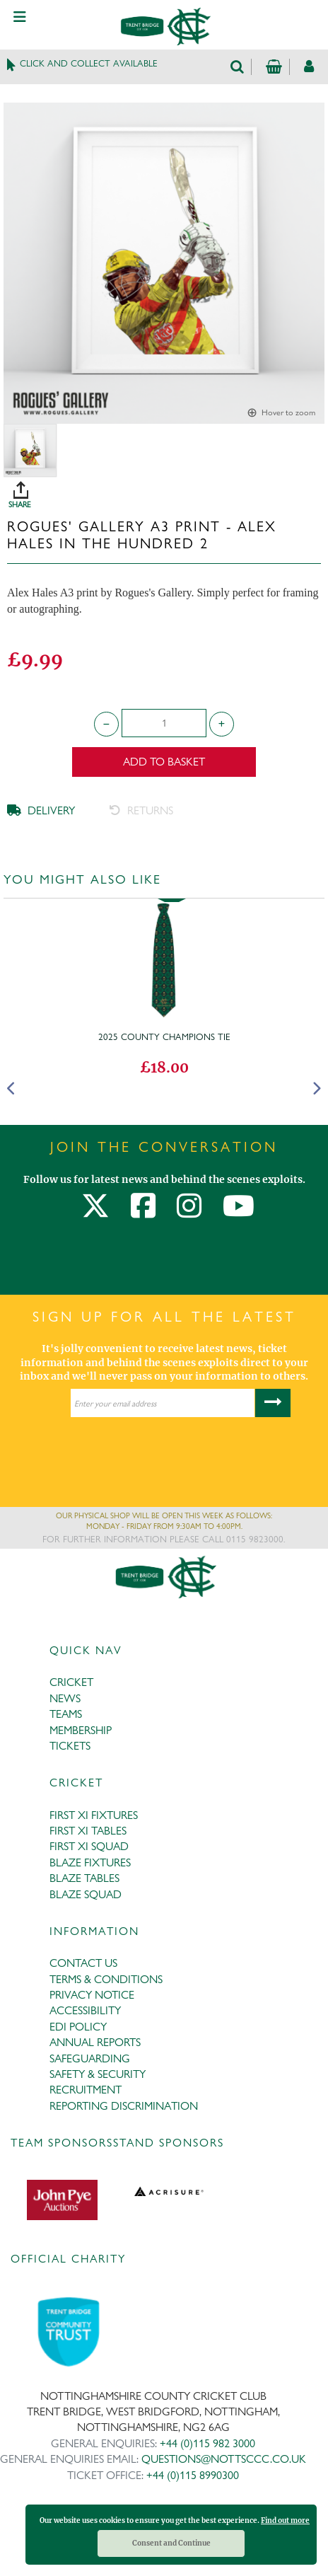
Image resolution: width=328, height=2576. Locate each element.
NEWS (65, 1698)
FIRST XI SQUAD (89, 1846)
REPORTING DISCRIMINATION (123, 2106)
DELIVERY (41, 810)
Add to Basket (164, 761)
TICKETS (69, 1745)
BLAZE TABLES (84, 1878)
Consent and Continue (171, 2543)
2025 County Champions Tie (164, 1036)
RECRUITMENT (85, 2089)
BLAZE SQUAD (85, 1894)
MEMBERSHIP (80, 1730)
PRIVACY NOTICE (91, 1995)
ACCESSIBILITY (85, 2010)
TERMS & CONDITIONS (106, 1979)
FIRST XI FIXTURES (93, 1815)
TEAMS (65, 1714)
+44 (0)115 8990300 (192, 2475)
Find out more (285, 2520)
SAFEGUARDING (89, 2058)
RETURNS (141, 810)
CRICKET (71, 1682)
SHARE (167, 489)
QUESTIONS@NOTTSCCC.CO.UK (223, 2459)
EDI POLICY (78, 2026)
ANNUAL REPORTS (95, 2042)
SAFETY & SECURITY (97, 2074)
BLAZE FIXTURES (90, 1862)
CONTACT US (83, 1963)
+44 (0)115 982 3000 (207, 2443)
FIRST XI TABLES (88, 1830)
